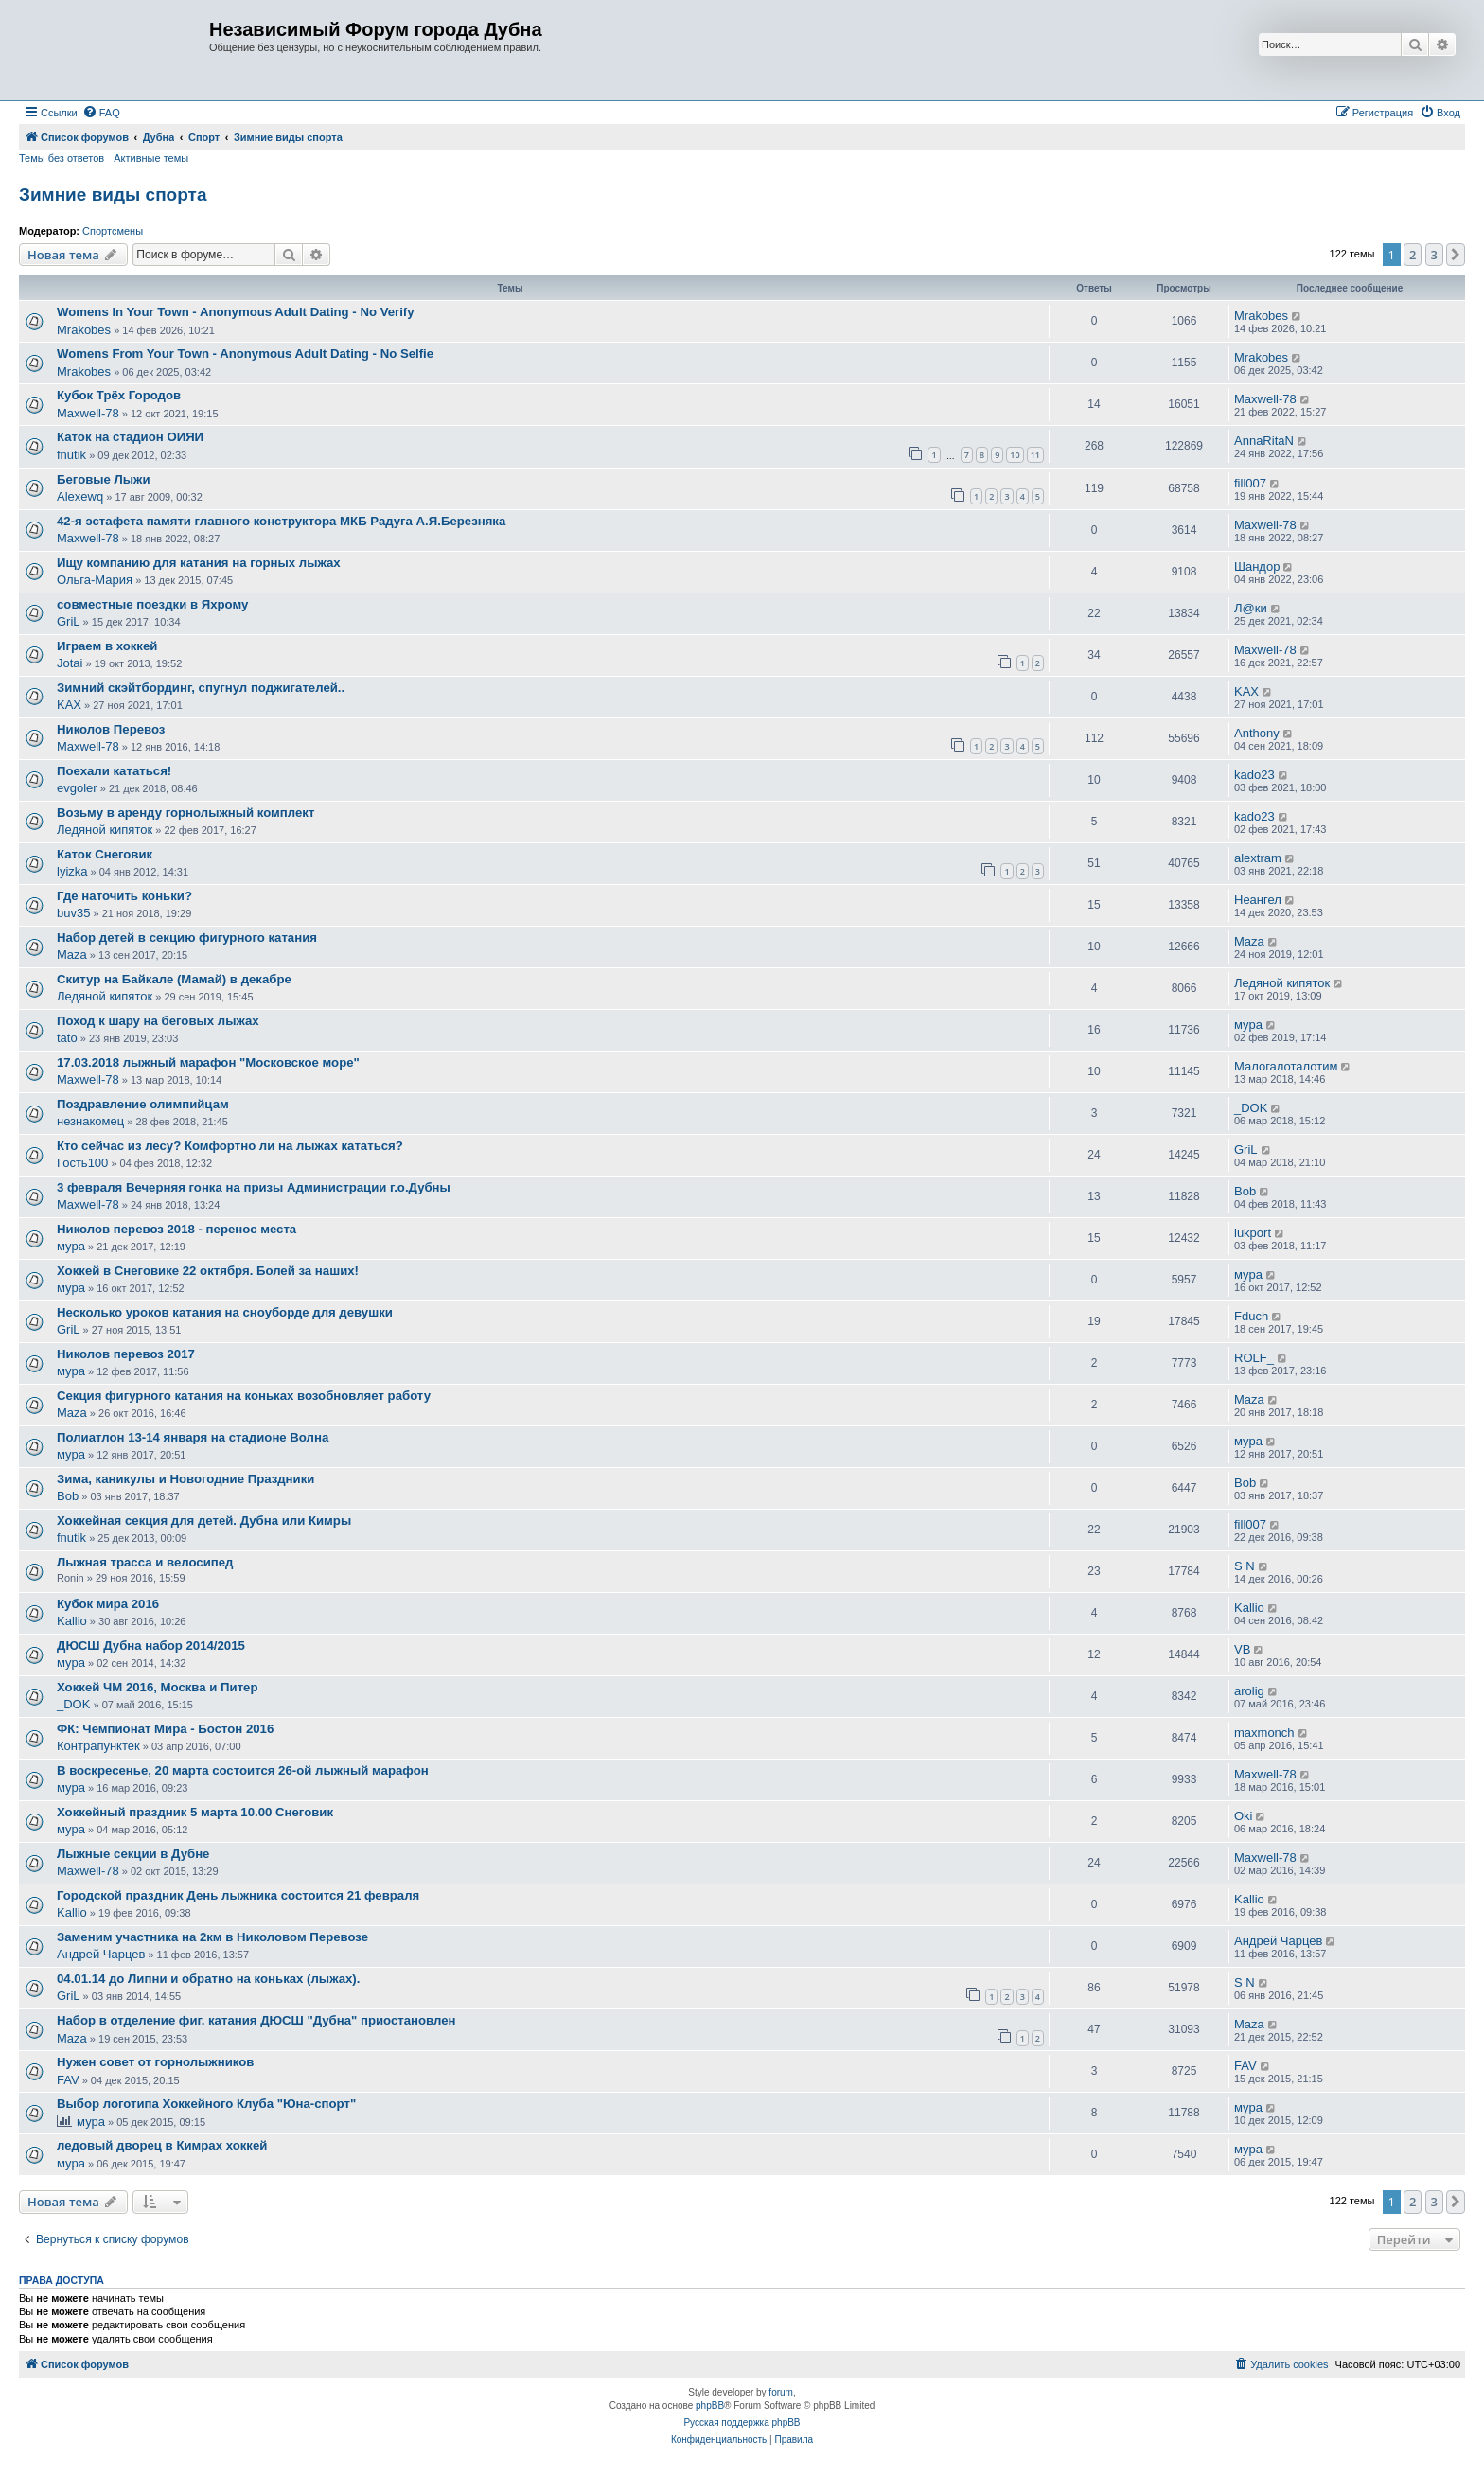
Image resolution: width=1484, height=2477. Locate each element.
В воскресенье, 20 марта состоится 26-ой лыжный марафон (243, 1770)
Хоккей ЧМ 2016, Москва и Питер (157, 1687)
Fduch (1251, 1316)
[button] (1455, 254)
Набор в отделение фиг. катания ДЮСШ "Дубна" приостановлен (256, 2020)
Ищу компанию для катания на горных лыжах (199, 563)
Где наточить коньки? (124, 896)
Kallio (72, 1621)
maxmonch (1264, 1732)
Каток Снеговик (104, 854)
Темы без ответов (61, 158)
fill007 (1250, 483)
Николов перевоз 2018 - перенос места (176, 1229)
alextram (1257, 858)
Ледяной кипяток (104, 830)
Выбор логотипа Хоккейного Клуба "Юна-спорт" (206, 2104)
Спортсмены (112, 231)
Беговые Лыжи (103, 479)
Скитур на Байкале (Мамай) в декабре (174, 979)
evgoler (77, 788)
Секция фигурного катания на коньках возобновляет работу (244, 1396)
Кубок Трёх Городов (119, 395)
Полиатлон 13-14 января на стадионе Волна (192, 1437)
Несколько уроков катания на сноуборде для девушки (225, 1312)
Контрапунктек (98, 1746)
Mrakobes (84, 330)
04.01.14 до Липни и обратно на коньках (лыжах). (208, 1979)
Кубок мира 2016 (108, 1604)
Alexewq (80, 496)
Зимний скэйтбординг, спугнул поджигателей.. (200, 688)
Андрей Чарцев (101, 1954)
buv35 (73, 913)
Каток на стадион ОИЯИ (130, 437)
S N (1244, 1566)
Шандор (1257, 566)
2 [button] (1412, 254)
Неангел (1257, 900)
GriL (68, 621)
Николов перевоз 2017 (126, 1354)
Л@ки (1250, 608)
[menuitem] (101, 112)
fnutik (71, 455)
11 (1035, 455)
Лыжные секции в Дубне (133, 1854)
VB (1242, 1649)
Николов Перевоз (111, 729)
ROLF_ (1254, 1358)
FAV (68, 2080)
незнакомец (90, 1121)
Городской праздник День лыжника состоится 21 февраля (238, 1895)
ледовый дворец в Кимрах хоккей (162, 2145)
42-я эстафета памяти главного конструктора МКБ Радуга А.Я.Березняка (281, 521)
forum (780, 2392)
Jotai (69, 663)
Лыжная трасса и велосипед (145, 1562)
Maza (72, 954)
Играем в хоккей (107, 646)
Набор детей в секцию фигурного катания (187, 937)
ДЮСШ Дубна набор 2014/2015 (151, 1645)
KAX (69, 705)
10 (1014, 455)
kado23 (1254, 775)
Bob (1245, 1191)
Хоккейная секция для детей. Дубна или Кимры (204, 1520)
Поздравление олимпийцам (143, 1104)
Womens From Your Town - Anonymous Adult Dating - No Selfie (245, 353)
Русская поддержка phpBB (741, 2422)
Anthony (1257, 733)
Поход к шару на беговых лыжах (158, 1021)
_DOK (1250, 1108)
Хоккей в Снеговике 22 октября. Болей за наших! (208, 1271)
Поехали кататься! (114, 771)
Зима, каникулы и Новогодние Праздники (185, 1479)
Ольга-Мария (94, 580)
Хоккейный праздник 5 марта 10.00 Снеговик (195, 1812)
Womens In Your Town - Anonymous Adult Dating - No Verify (236, 312)
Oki (1243, 1816)
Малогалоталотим (1285, 1066)
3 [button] (1434, 254)
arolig (1249, 1691)
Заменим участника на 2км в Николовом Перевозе (212, 1937)
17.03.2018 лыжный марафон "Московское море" (208, 1062)
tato (67, 1038)
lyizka (72, 871)
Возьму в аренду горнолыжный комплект (185, 812)
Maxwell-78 (88, 413)
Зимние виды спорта (112, 194)
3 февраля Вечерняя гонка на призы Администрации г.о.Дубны (253, 1187)
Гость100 (82, 1163)
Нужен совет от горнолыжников (155, 2062)
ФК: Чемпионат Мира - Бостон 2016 (165, 1729)
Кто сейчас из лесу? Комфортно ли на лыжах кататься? (230, 1146)
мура (1248, 1024)
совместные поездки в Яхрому (152, 604)
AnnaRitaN (1264, 440)
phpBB (710, 2405)
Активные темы (151, 158)
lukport (1252, 1233)
